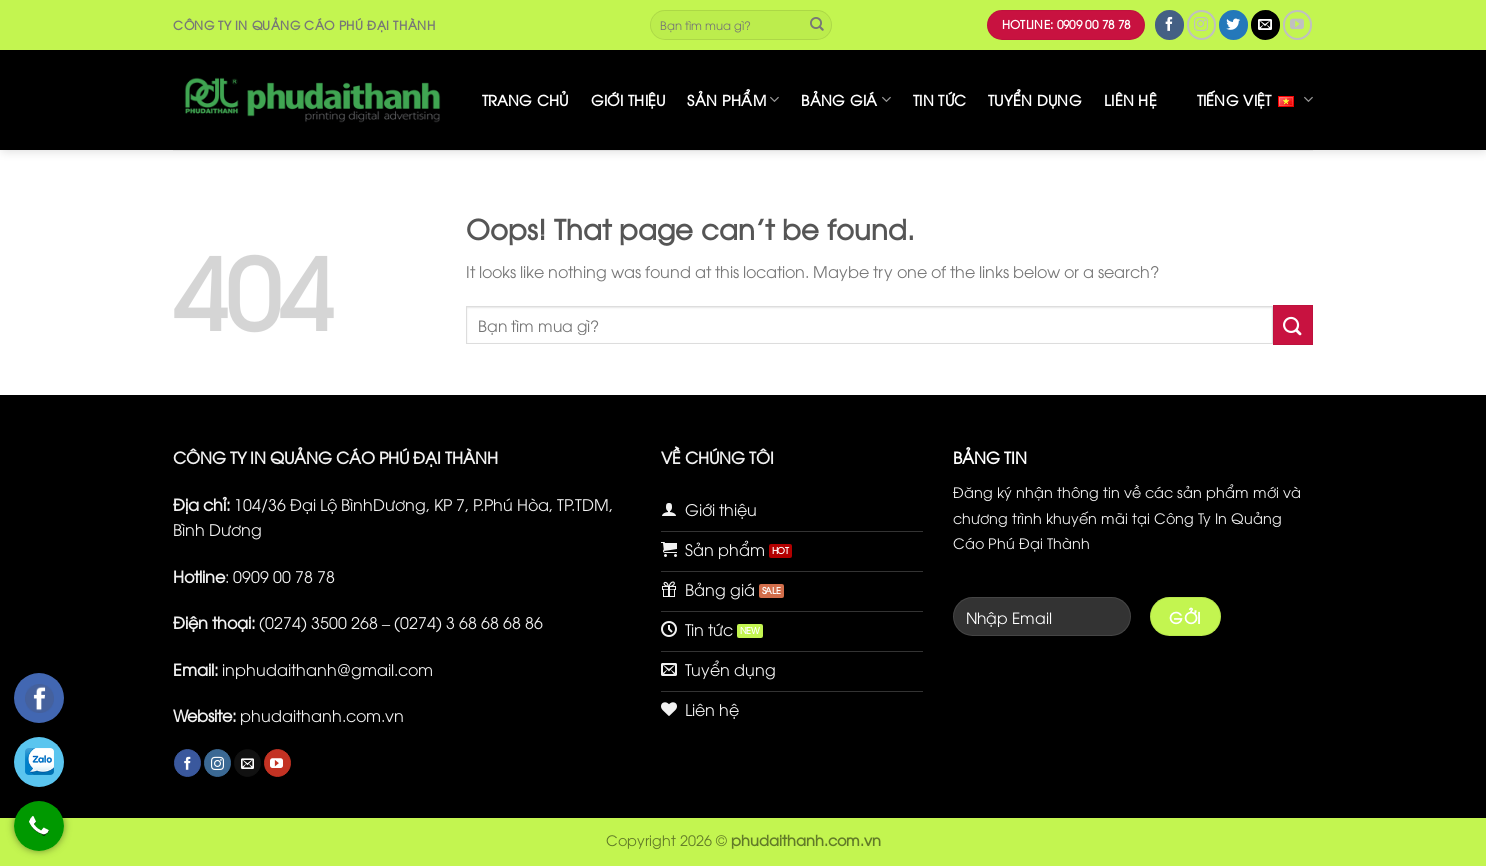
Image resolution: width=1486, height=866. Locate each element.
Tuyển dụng (1035, 99)
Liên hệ (1130, 99)
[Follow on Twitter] (1233, 24)
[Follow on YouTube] (1297, 24)
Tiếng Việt (1255, 99)
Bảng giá (846, 100)
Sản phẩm (733, 100)
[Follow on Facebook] (1169, 24)
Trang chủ (525, 99)
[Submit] (817, 25)
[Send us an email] (1265, 24)
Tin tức (939, 99)
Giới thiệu (628, 99)
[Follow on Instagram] (1201, 24)
